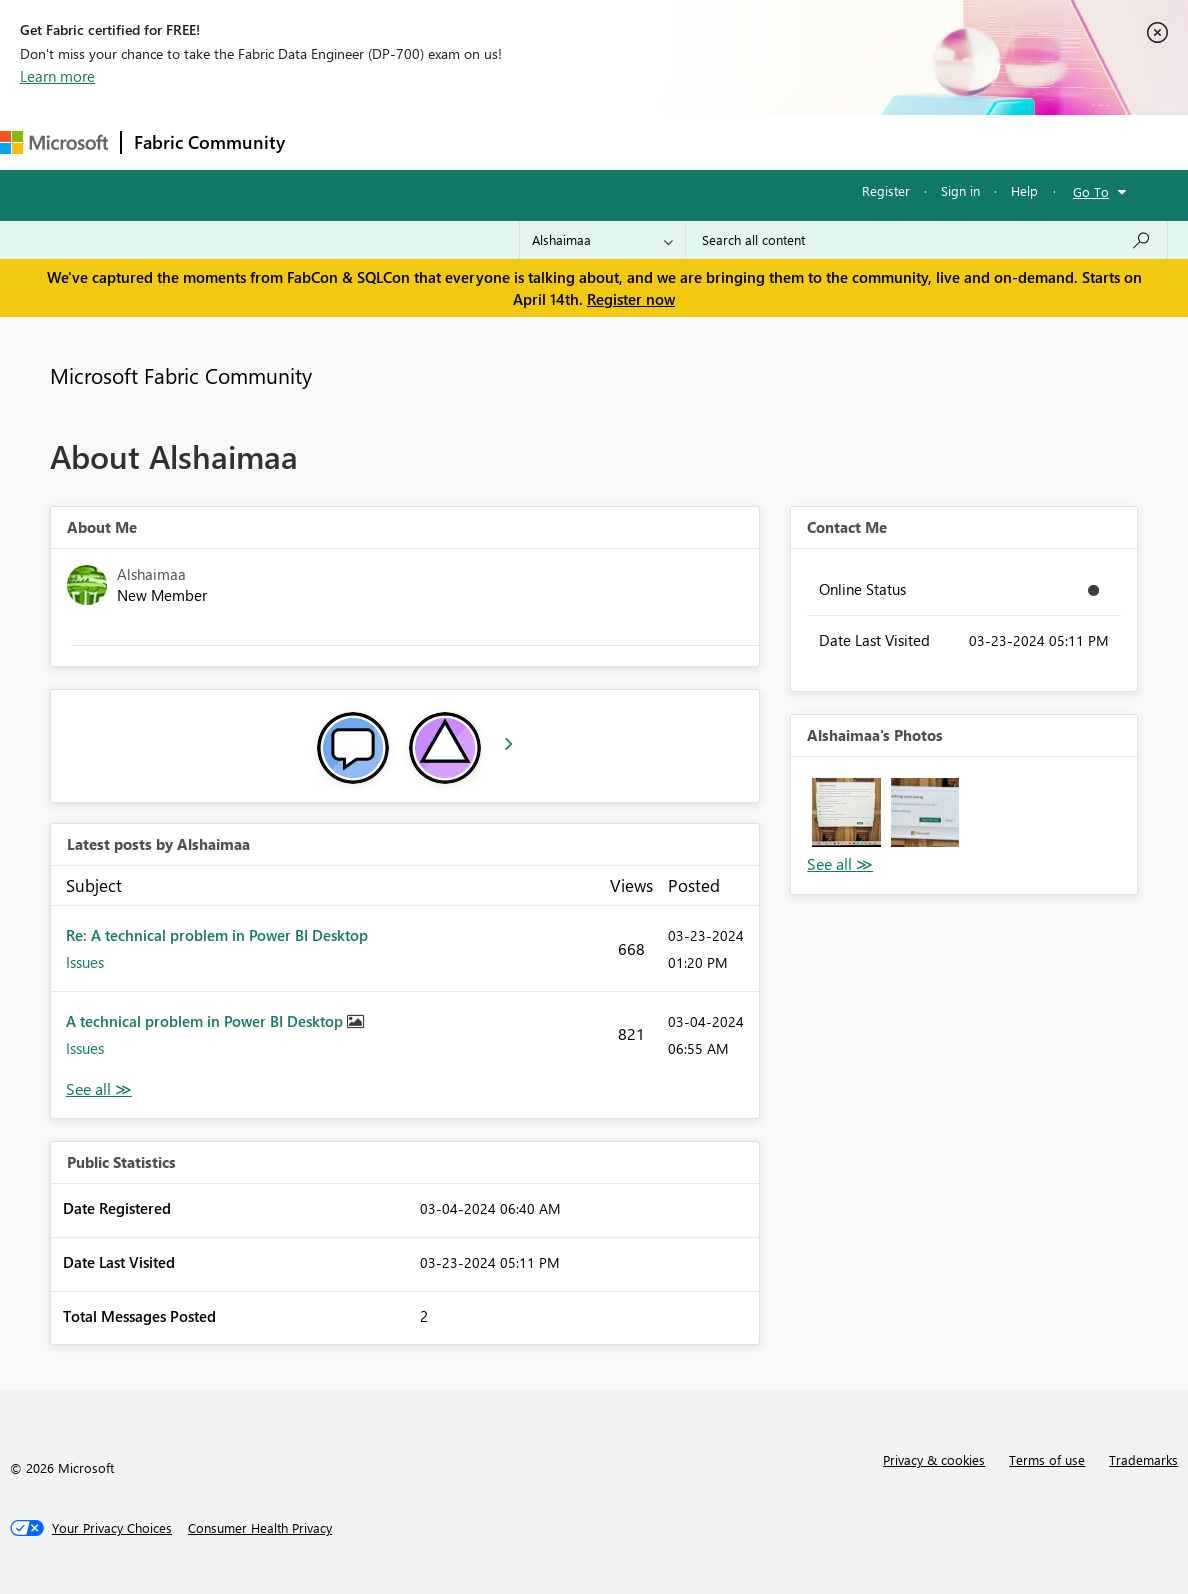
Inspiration (418, 141)
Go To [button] (1091, 191)
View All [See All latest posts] (99, 1089)
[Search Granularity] (602, 240)
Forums (330, 141)
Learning (756, 141)
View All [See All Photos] (840, 864)
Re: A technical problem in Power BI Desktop (217, 935)
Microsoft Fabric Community (181, 375)
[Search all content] (926, 240)
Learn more (57, 76)
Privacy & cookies (934, 1459)
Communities (589, 141)
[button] (846, 812)
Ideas (500, 141)
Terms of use (1047, 1459)
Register (886, 190)
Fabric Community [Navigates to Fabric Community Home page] (209, 142)
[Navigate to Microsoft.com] (54, 142)
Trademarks (1143, 1459)
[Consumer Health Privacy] (260, 1528)
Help (1024, 190)
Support (840, 141)
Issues (85, 962)
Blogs (679, 141)
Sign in (960, 190)
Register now (631, 299)
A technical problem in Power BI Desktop (206, 1021)
